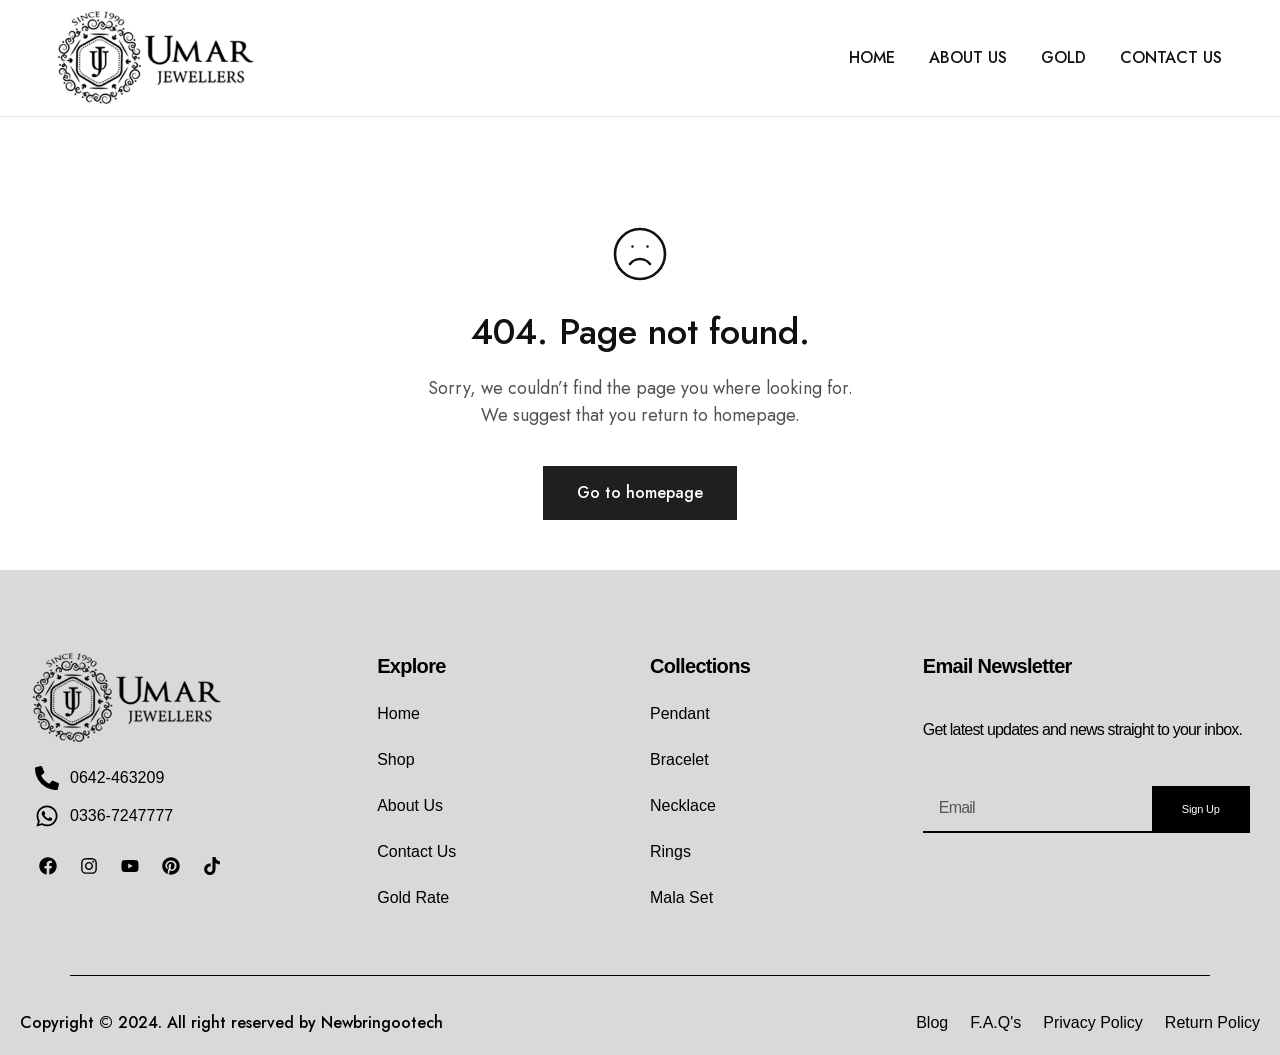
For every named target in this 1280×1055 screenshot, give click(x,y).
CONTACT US (1171, 58)
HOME (872, 58)
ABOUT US (968, 58)
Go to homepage (640, 492)
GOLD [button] (1063, 58)
